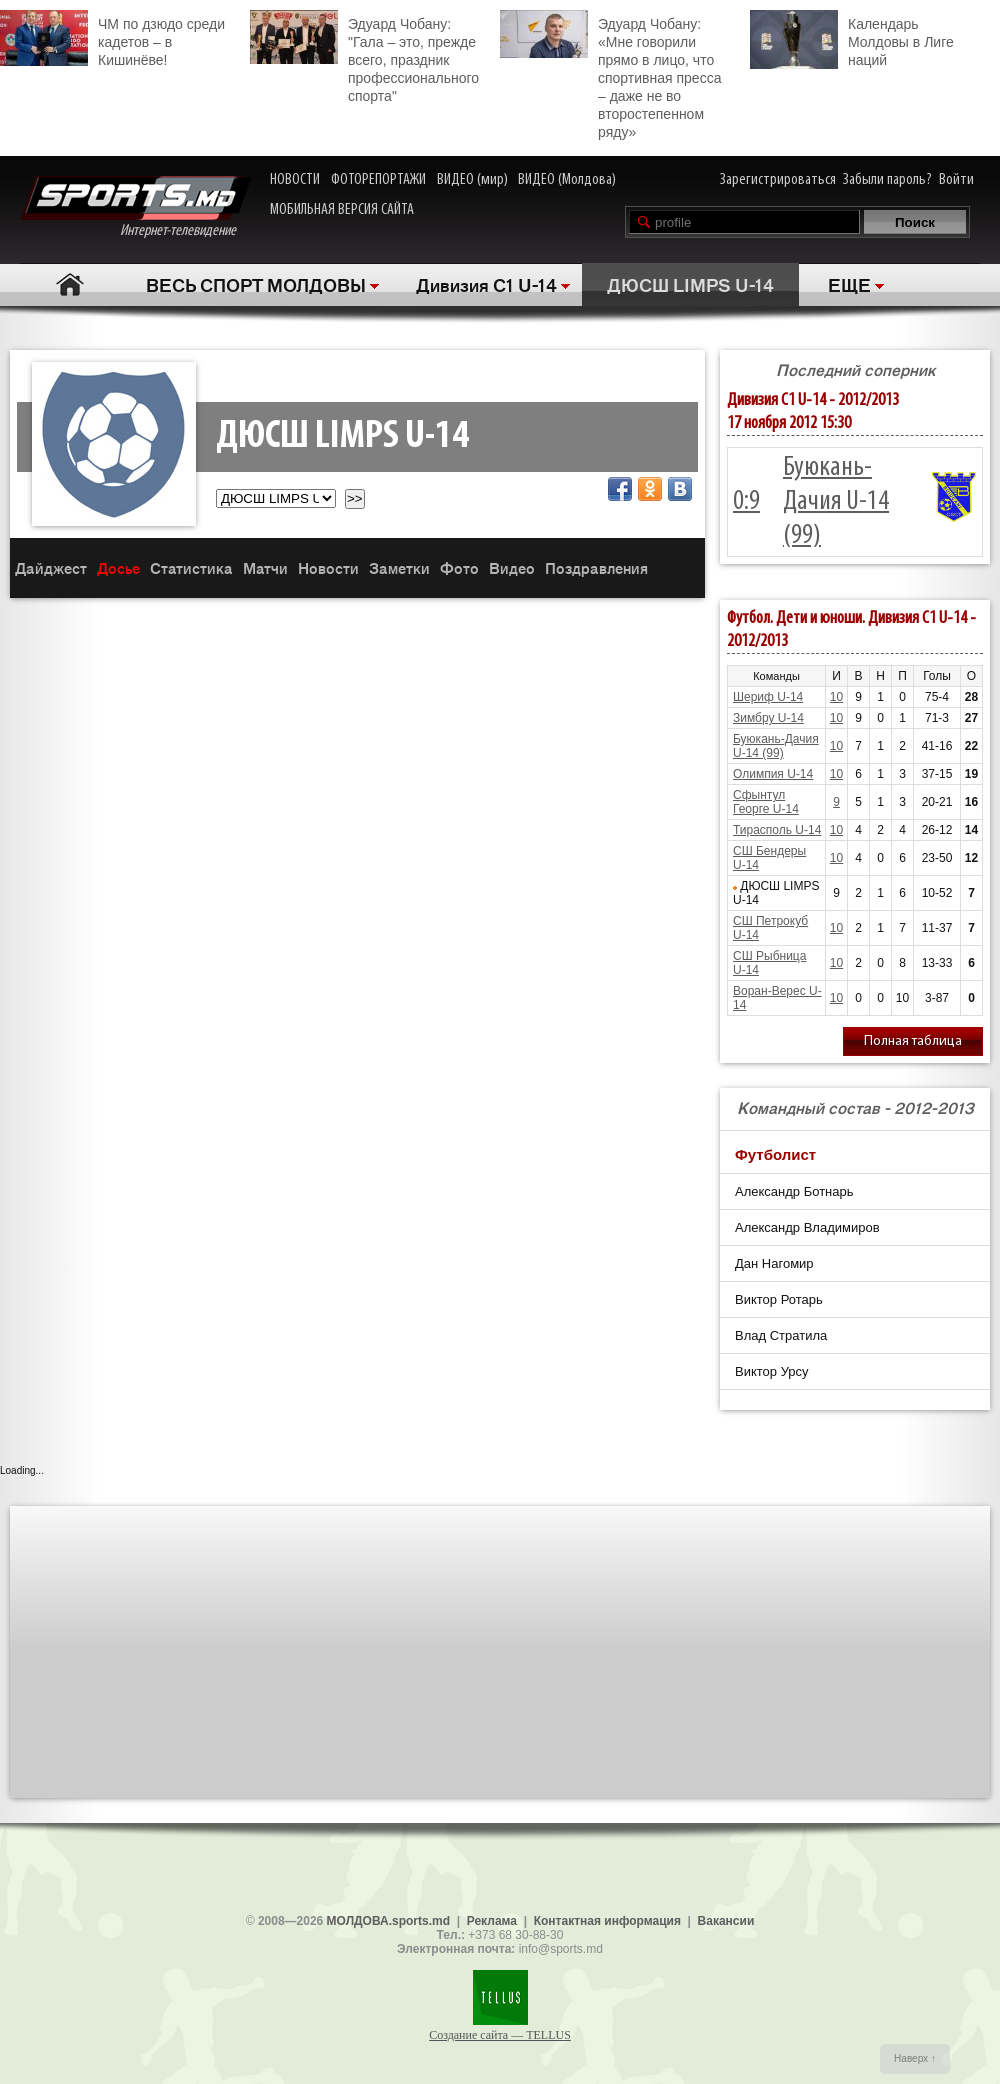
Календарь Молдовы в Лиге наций (852, 39)
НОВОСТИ (295, 180)
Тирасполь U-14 (777, 830)
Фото (459, 567)
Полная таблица (913, 1041)
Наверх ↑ (915, 2058)
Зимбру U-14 (768, 718)
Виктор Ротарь (779, 1299)
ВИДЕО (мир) (472, 180)
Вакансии (726, 1921)
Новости (328, 567)
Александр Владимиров (807, 1227)
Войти (956, 180)
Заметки (399, 567)
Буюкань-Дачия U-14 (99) (836, 502)
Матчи (265, 567)
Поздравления (596, 567)
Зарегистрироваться (778, 180)
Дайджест (51, 567)
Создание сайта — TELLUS (500, 2035)
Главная (70, 284)
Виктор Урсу (772, 1371)
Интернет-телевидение (135, 207)
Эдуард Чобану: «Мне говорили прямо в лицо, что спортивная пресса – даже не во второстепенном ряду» (610, 75)
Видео (512, 567)
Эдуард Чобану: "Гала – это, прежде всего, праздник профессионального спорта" (364, 57)
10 (836, 697)
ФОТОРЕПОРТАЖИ (378, 180)
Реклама (492, 1921)
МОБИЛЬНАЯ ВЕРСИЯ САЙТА (342, 210)
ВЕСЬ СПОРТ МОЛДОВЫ (256, 284)
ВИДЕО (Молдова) (567, 180)
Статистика (191, 567)
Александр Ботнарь (794, 1191)
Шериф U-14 (768, 697)
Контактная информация (607, 1921)
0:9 (746, 502)
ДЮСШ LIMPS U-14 (690, 284)
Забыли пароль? (887, 180)
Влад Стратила (781, 1335)
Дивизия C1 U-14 (486, 284)
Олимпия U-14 (773, 774)
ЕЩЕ (849, 284)
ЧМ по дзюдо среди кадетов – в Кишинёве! (112, 39)
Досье (118, 567)
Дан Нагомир (774, 1263)
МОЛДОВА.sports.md (388, 1921)
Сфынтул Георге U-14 (766, 802)
